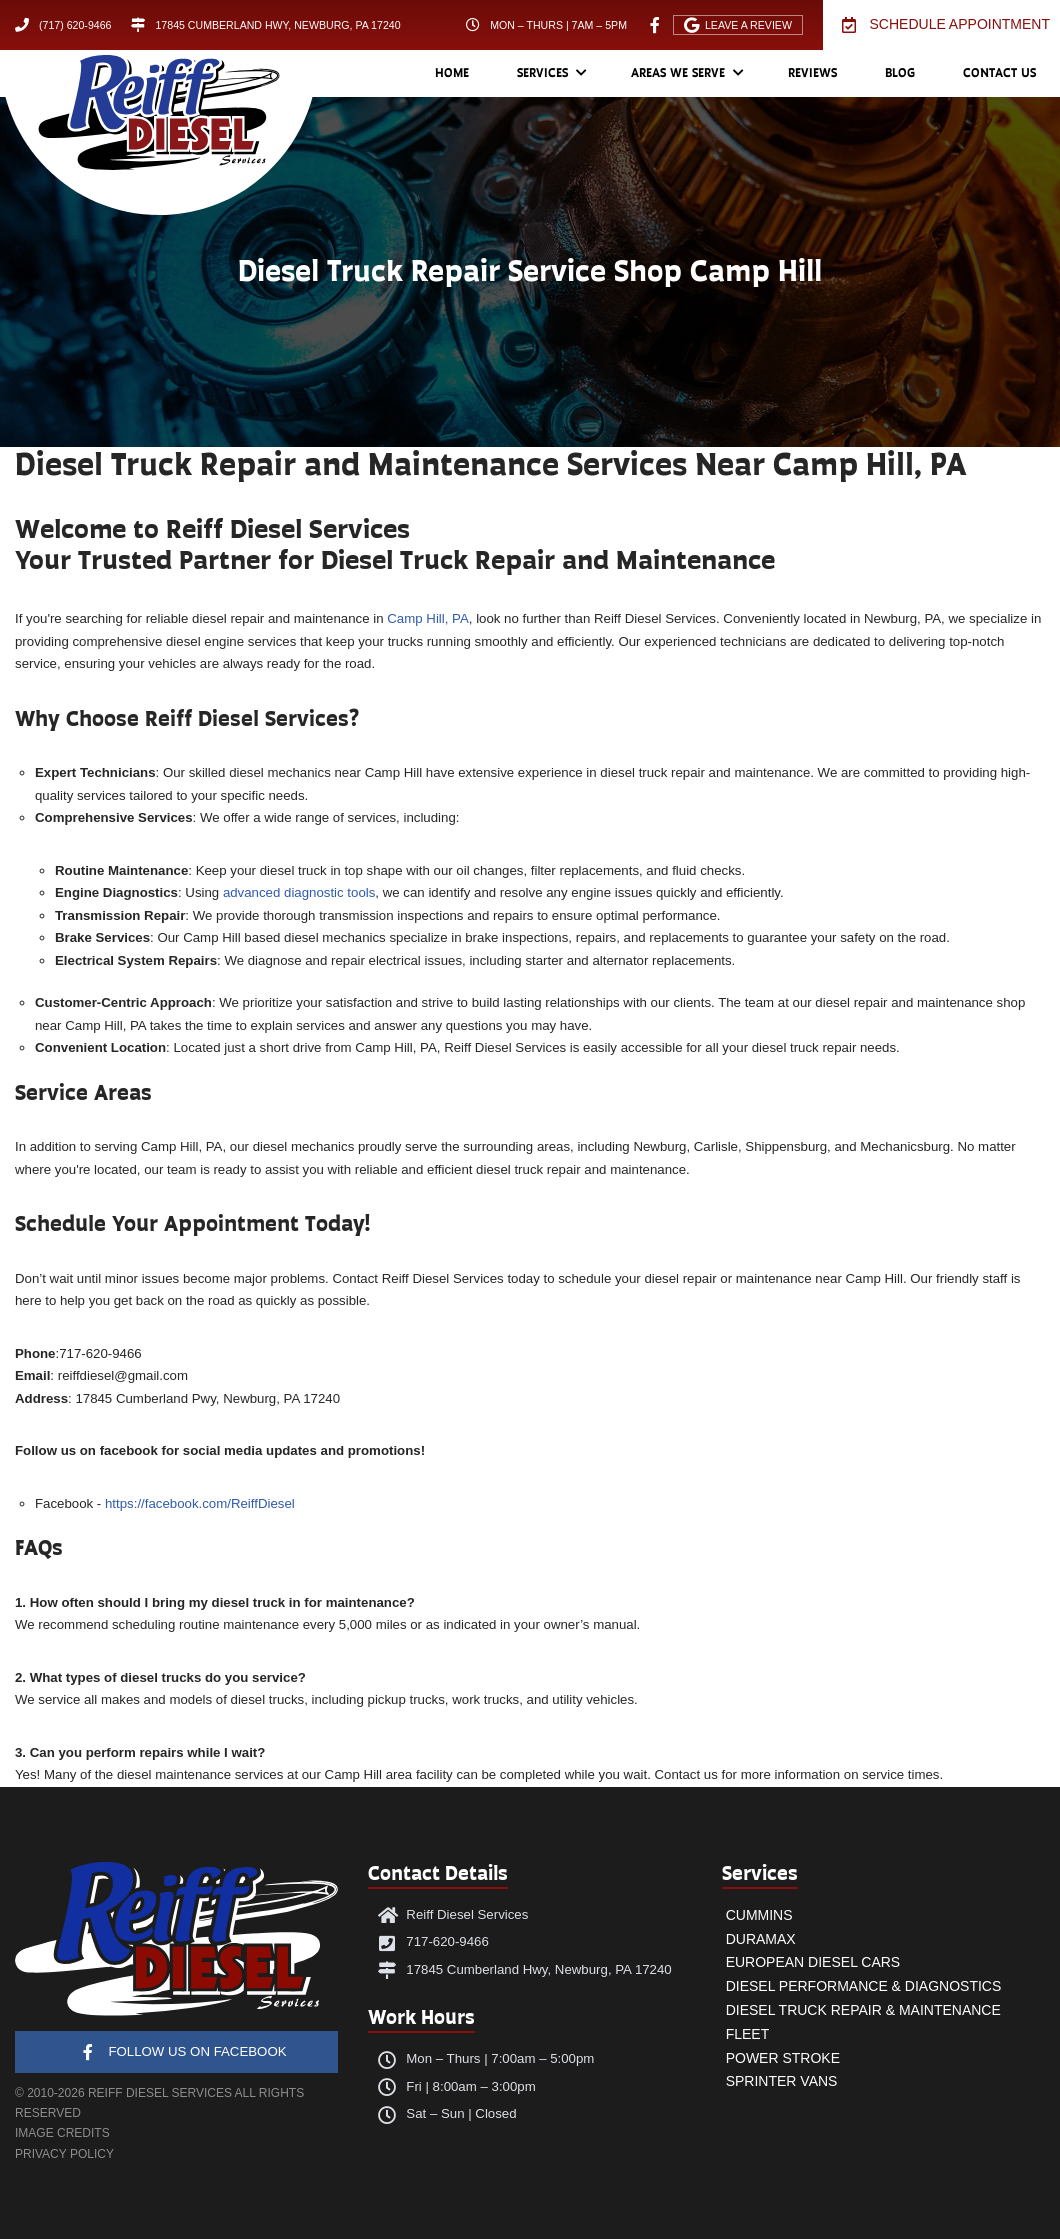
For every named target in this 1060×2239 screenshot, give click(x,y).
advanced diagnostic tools (299, 892)
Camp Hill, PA (427, 618)
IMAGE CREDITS (62, 2133)
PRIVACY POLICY (64, 2154)
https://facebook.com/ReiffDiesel (200, 1503)
